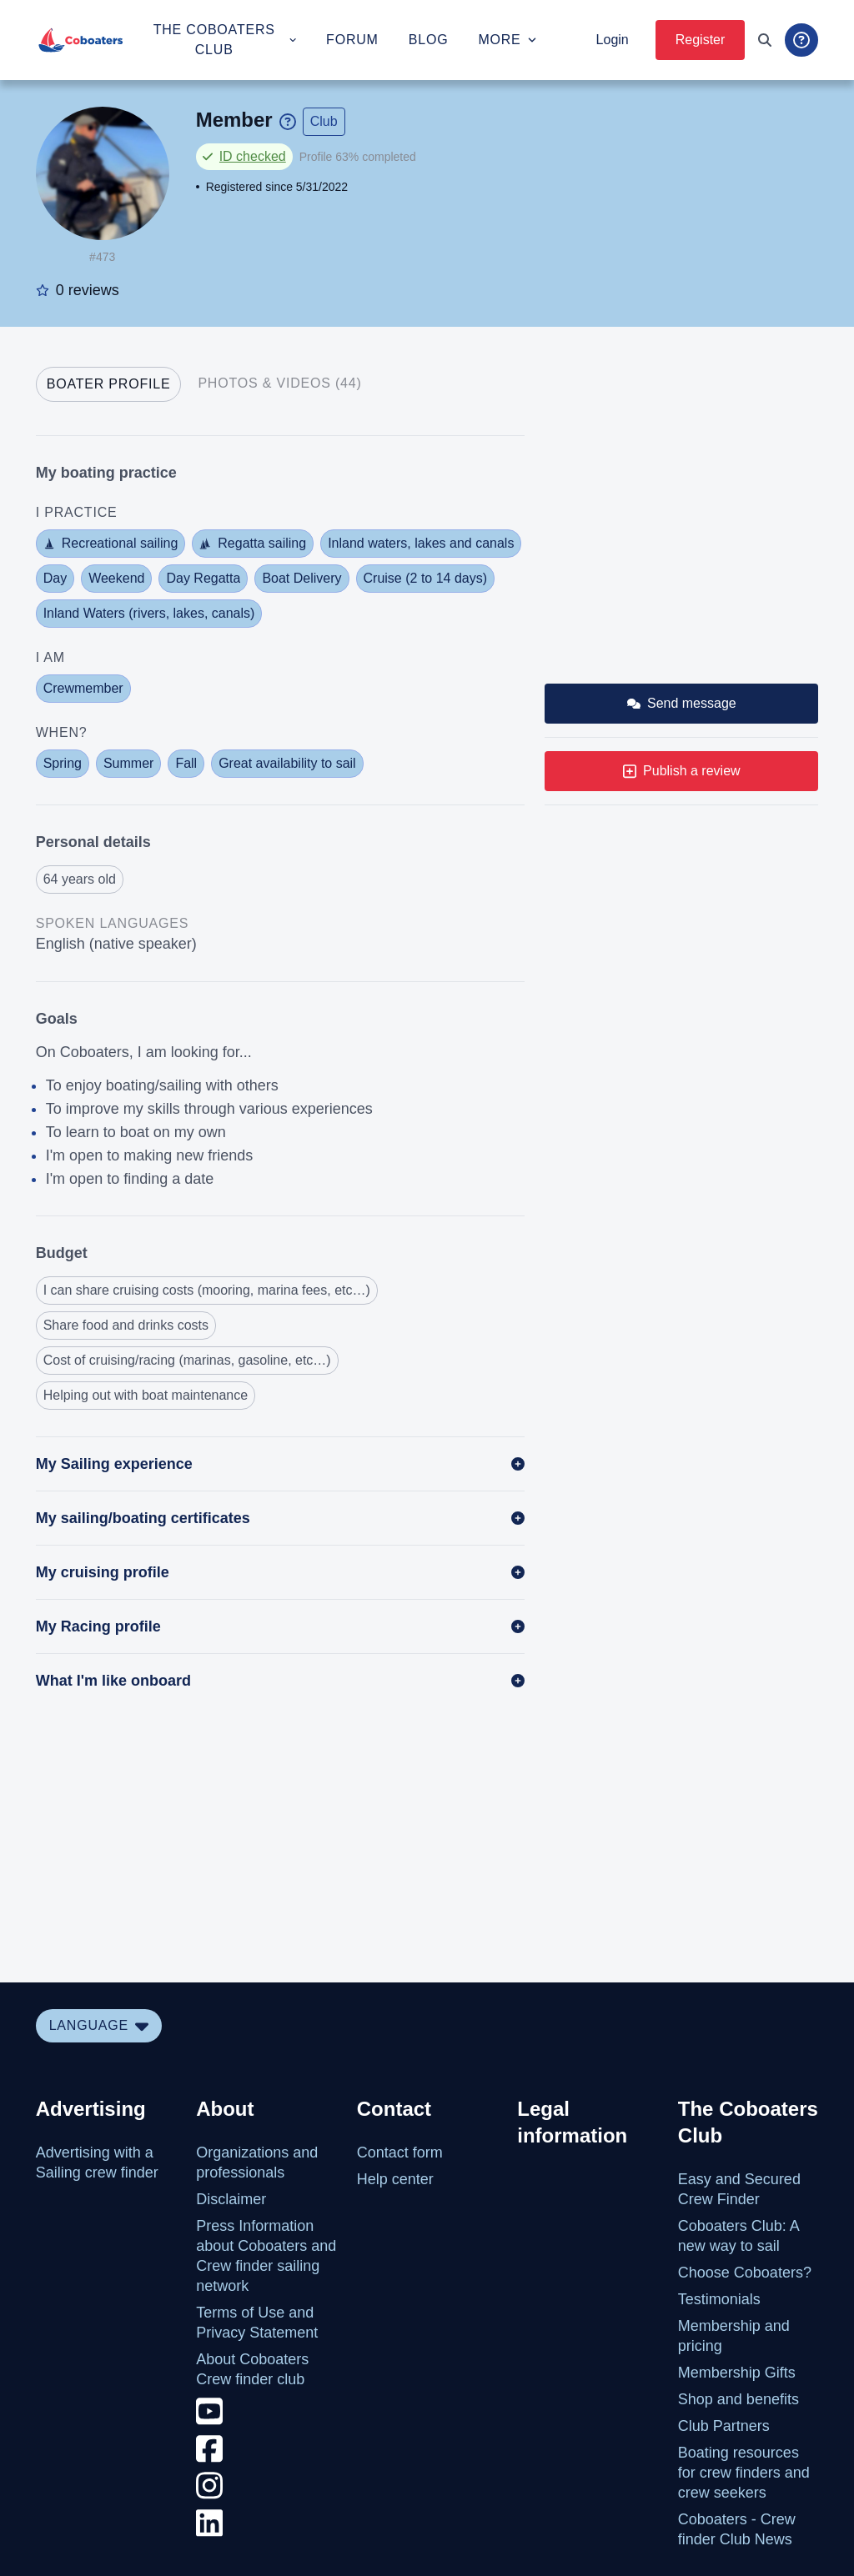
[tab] (109, 384)
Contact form (400, 2152)
